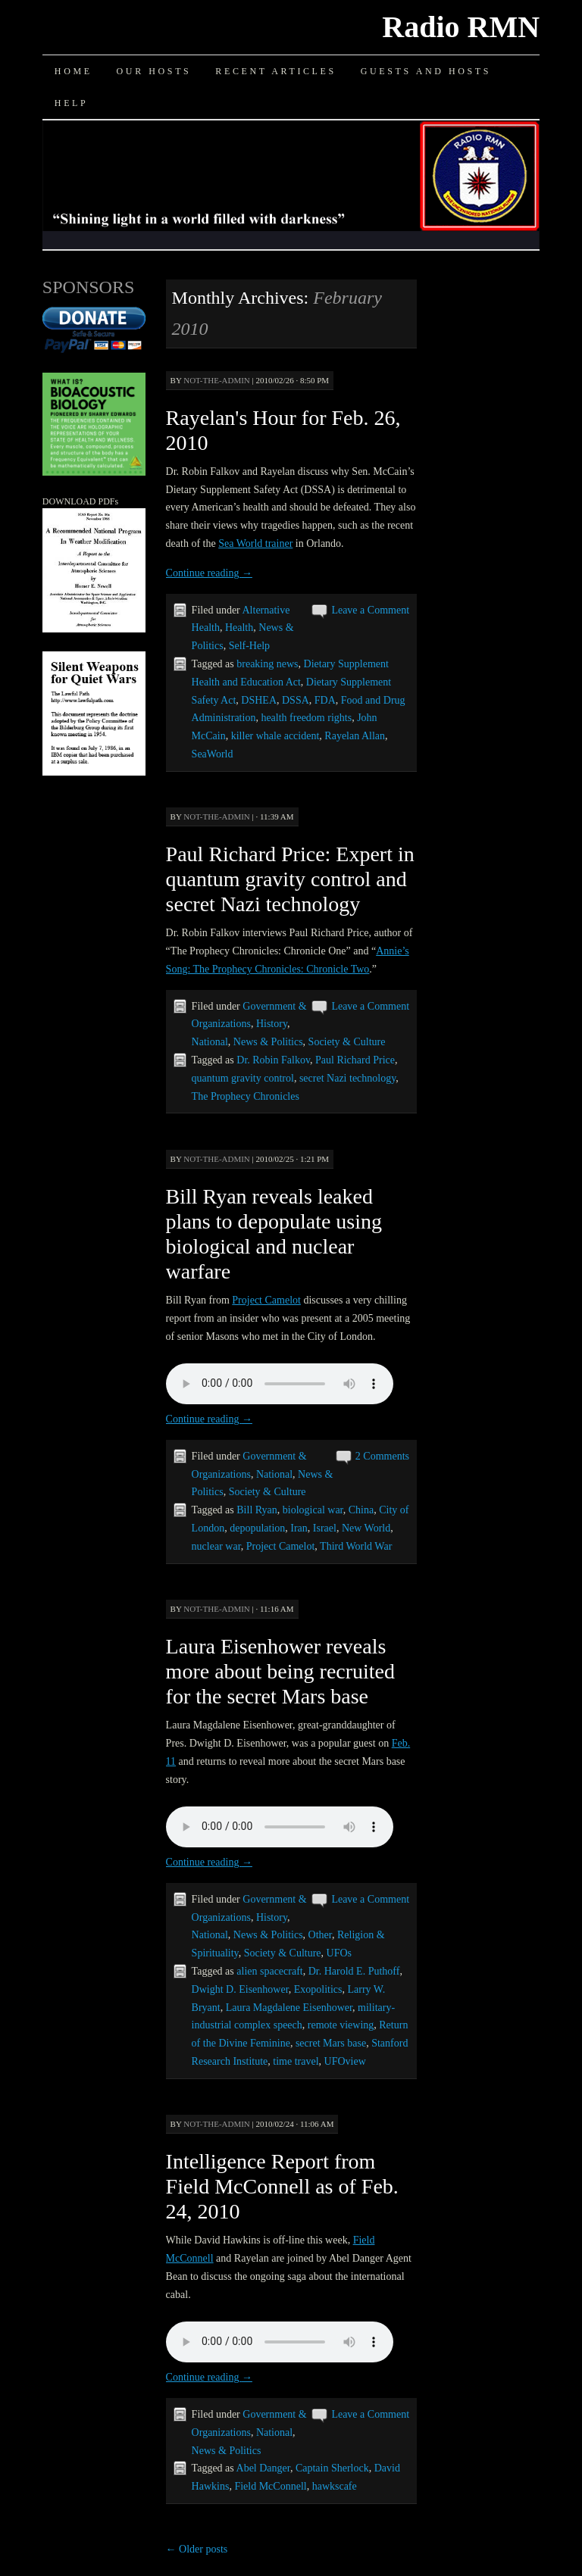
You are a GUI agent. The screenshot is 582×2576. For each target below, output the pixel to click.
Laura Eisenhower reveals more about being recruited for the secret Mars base (280, 1671)
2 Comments (382, 1456)
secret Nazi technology (347, 1078)
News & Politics (268, 1042)
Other (320, 1935)
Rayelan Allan (354, 736)
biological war (313, 1510)
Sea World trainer (255, 543)
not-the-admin (216, 380)
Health (239, 627)
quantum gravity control (243, 1078)
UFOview (345, 2061)
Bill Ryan (256, 1510)
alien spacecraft (269, 1971)
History (271, 1023)
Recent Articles (275, 71)
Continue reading (209, 573)
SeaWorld (212, 754)
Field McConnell (270, 2486)
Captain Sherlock (332, 2468)
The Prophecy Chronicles (245, 1096)
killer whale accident (275, 736)
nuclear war (216, 1546)
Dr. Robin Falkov (273, 1060)
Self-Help (249, 645)
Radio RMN (461, 27)
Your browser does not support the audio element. (279, 1383)
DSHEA (259, 700)
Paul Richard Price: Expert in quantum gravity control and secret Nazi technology (290, 879)
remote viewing (341, 2025)
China (361, 1510)
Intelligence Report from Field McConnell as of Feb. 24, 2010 (282, 2186)
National (210, 1042)
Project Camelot (266, 1300)
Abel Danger (263, 2468)
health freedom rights (306, 717)
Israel (324, 1528)
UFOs (339, 1953)
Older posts (197, 2549)
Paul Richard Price (355, 1060)
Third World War (356, 1546)
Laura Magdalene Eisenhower (289, 2007)
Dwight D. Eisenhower (240, 1989)
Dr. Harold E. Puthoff (354, 1971)
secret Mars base (331, 2043)
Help (71, 103)
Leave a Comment (370, 610)
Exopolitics (318, 1989)
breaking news (267, 664)
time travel (295, 2061)
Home (73, 71)
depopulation (257, 1528)
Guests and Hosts (426, 71)
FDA (325, 700)
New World (366, 1528)
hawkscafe (334, 2486)
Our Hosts (154, 71)
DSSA (295, 700)
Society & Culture (347, 1042)
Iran (299, 1528)
